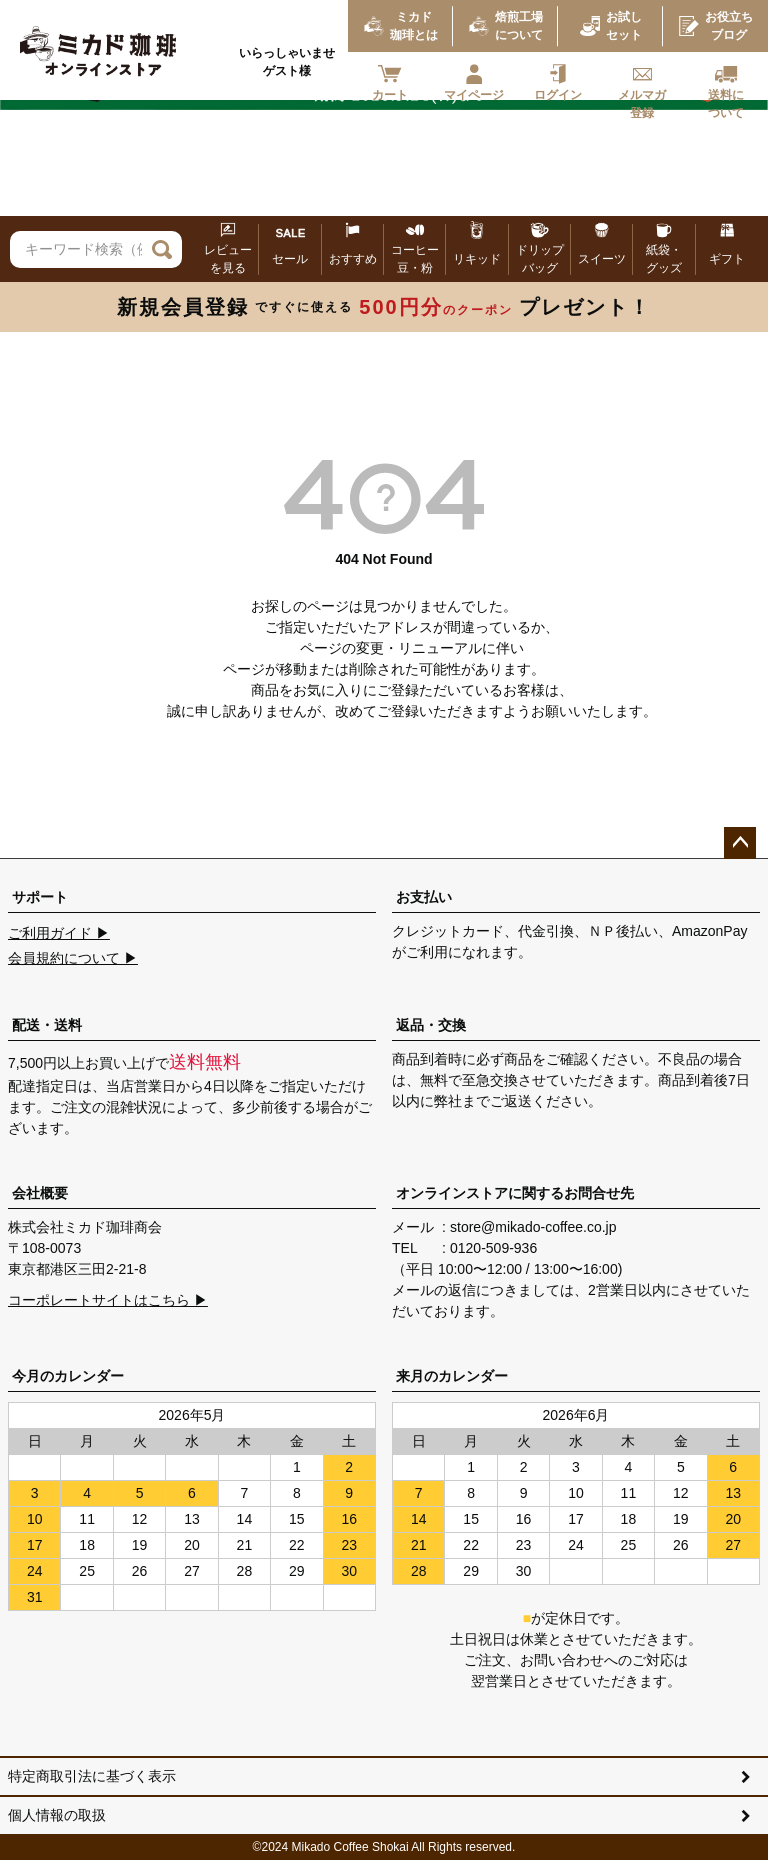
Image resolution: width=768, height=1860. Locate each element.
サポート (40, 897)
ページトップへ (740, 843)
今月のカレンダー (68, 1376)
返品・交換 (431, 1025)
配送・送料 (47, 1025)
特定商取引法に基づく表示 (92, 1776)
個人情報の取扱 (57, 1815)
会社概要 (40, 1193)
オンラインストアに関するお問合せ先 (515, 1193)
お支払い (424, 897)
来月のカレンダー (452, 1376)
